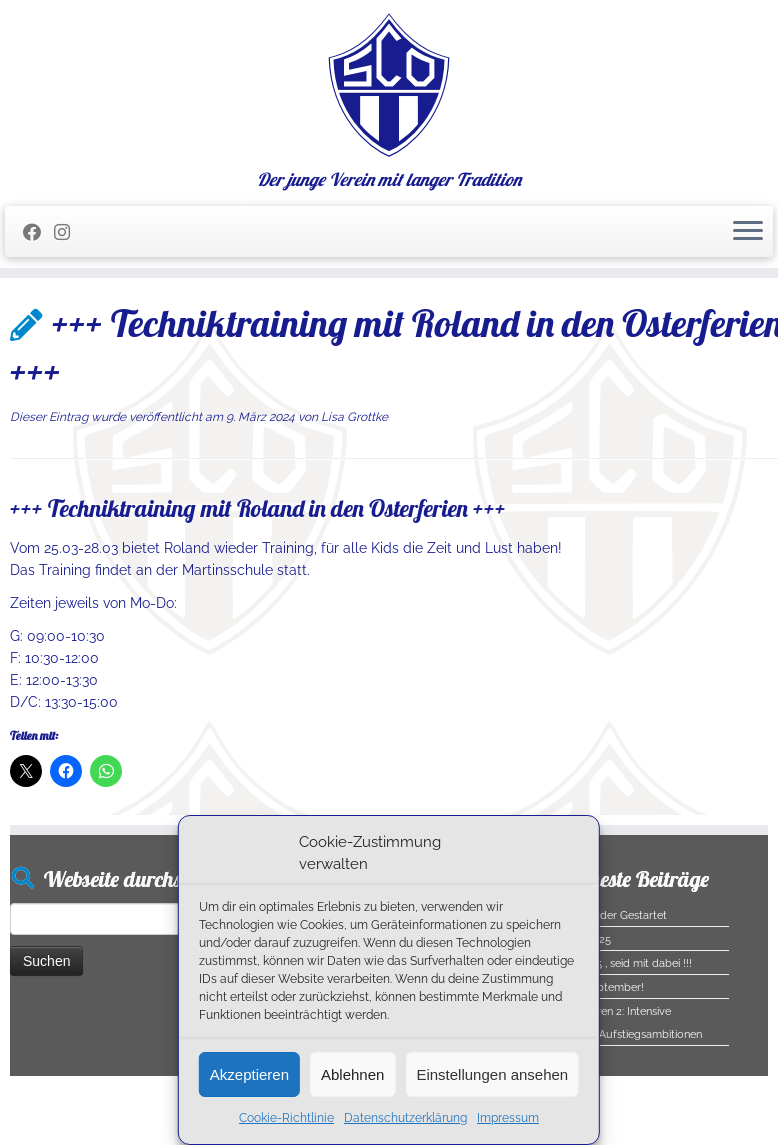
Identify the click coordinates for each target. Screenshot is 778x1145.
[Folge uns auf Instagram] (68, 232)
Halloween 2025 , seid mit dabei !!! (606, 963)
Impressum (508, 1118)
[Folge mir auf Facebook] (38, 232)
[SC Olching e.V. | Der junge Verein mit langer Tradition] (389, 85)
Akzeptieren (249, 1074)
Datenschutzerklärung (405, 1118)
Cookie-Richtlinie (286, 1118)
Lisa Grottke (354, 417)
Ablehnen (352, 1074)
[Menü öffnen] (748, 232)
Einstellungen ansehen (492, 1074)
